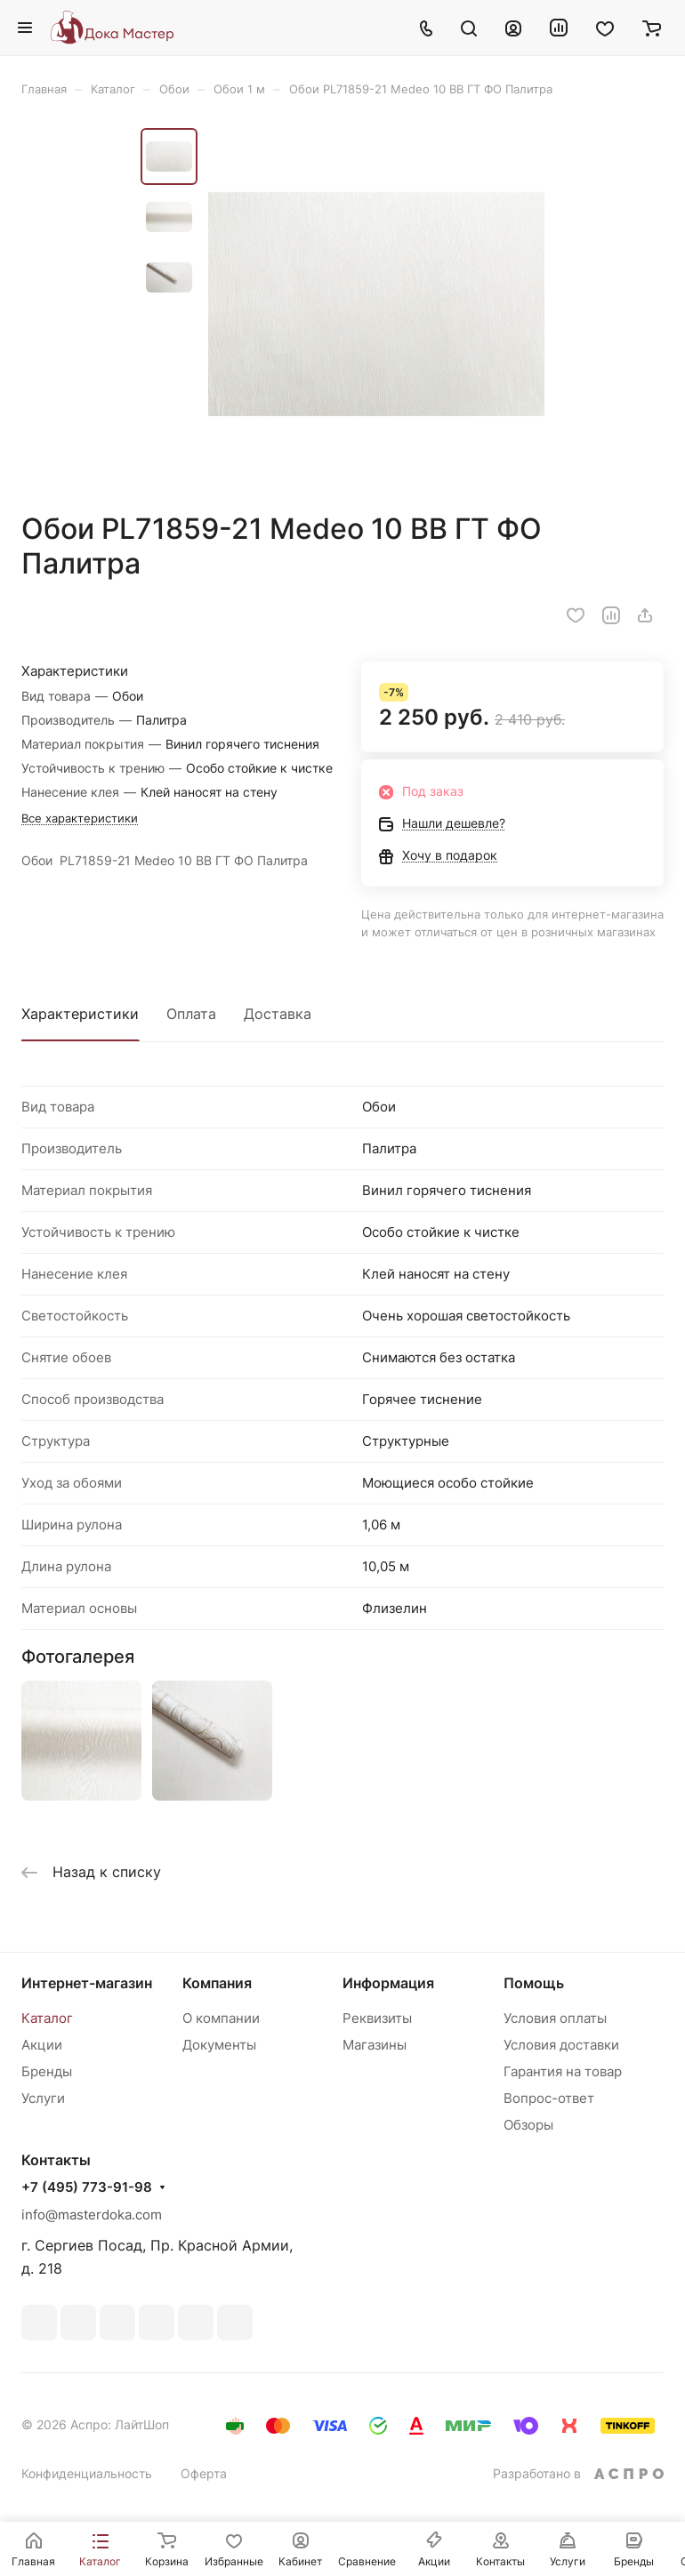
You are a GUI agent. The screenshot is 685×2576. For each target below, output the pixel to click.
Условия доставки (561, 2044)
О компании (221, 2018)
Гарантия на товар (563, 2071)
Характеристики (80, 1014)
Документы (219, 2044)
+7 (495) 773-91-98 (86, 2187)
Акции (41, 2044)
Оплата (191, 1014)
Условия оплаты (555, 2018)
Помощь (534, 1983)
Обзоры (528, 2124)
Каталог (47, 2018)
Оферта (204, 2473)
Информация (388, 1983)
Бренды (46, 2071)
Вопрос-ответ (549, 2098)
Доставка (277, 1014)
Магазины (374, 2044)
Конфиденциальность (86, 2473)
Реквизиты (377, 2018)
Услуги (43, 2098)
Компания (217, 1983)
